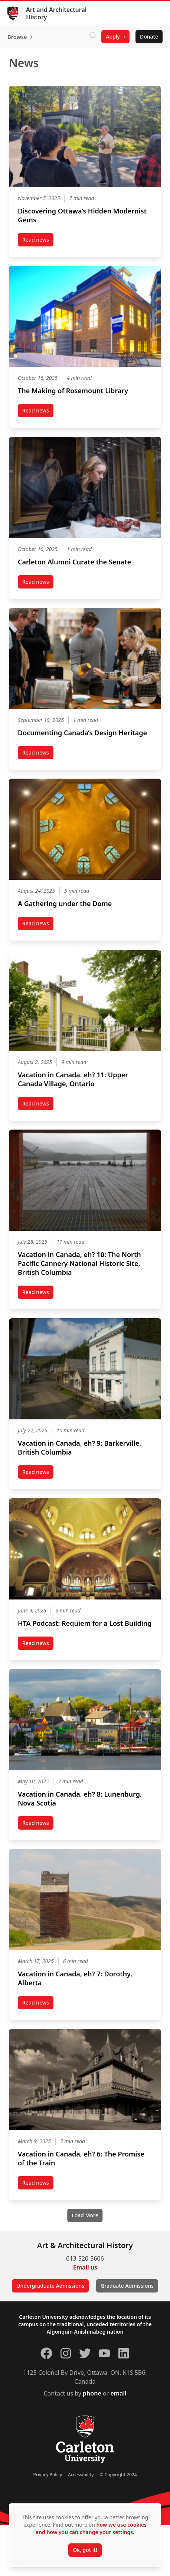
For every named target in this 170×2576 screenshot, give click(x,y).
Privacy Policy (47, 2474)
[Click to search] (93, 36)
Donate (149, 36)
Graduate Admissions (127, 2285)
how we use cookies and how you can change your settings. (91, 2528)
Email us (85, 2267)
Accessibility (81, 2474)
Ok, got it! (85, 2549)
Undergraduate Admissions (50, 2285)
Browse (17, 36)
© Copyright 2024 (118, 2474)
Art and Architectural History (56, 13)
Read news (37, 241)
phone (93, 2393)
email (118, 2393)
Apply (113, 36)
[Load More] (84, 2215)
